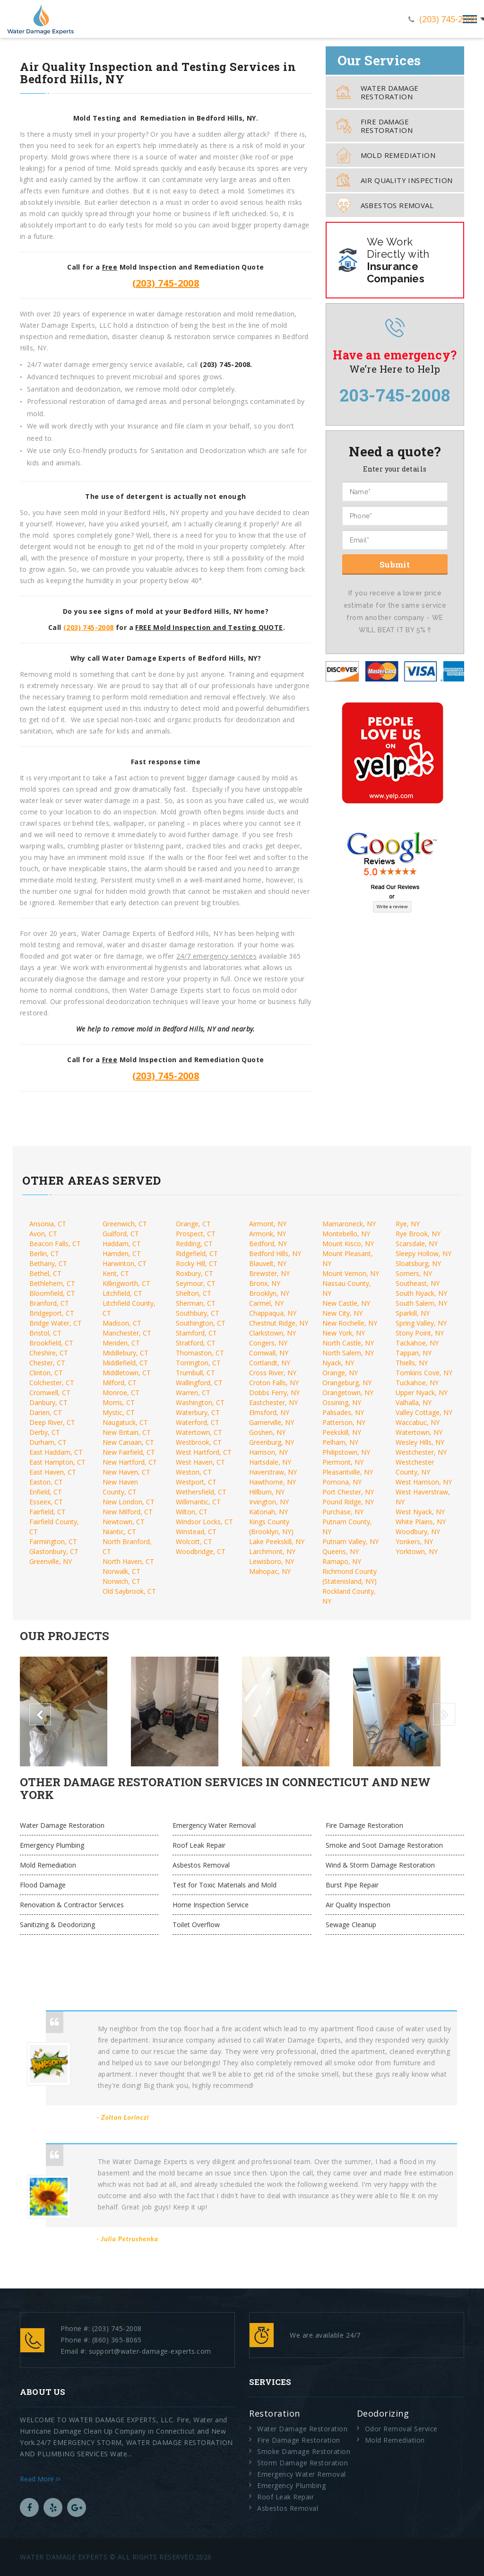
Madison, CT (122, 1323)
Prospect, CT (196, 1233)
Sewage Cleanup (351, 1924)
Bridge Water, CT (55, 1323)
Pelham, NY (340, 1442)
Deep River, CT (52, 1422)
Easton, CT (46, 1481)
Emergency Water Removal (214, 1825)
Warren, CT (193, 1392)
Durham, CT (48, 1442)
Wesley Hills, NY (420, 1442)
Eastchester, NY (273, 1402)
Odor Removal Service (401, 2428)
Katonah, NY (268, 1511)
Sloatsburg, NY (418, 1263)
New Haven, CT (126, 1471)
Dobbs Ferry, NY (274, 1392)
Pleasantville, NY (347, 1471)
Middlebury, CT (125, 1352)
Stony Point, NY (420, 1332)
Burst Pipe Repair (352, 1884)
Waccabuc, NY (418, 1422)
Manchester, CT (127, 1332)
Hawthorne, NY (272, 1481)
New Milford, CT (128, 1511)
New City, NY (342, 1313)
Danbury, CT (48, 1402)
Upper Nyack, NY (422, 1392)
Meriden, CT (121, 1342)
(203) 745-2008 (448, 19)
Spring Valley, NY (421, 1323)
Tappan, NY (414, 1352)
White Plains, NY (421, 1521)
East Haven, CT (52, 1471)
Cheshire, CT (48, 1352)
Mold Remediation (385, 155)
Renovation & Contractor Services (72, 1904)
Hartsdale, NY (270, 1462)
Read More (40, 2478)
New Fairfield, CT (129, 1452)
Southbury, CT (197, 1313)
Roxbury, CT (194, 1273)
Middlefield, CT (125, 1362)
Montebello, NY (346, 1233)
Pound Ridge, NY (348, 1501)
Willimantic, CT (198, 1501)
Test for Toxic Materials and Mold (225, 1884)
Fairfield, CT (47, 1511)
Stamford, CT (196, 1332)
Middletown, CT (127, 1372)
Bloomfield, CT (52, 1293)
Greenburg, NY (271, 1442)
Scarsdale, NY (417, 1243)
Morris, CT (119, 1402)
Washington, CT (200, 1402)
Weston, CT (194, 1471)
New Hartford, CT (130, 1462)
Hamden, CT (122, 1253)
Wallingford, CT (199, 1382)
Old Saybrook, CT (129, 1591)
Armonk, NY (267, 1233)
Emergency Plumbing (52, 1845)
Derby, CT (44, 1432)
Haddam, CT (122, 1243)
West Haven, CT (200, 1462)
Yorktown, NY (417, 1551)
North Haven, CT (128, 1561)
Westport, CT (196, 1481)
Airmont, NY (267, 1223)
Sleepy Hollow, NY (423, 1253)
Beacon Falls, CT (55, 1243)
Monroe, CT (121, 1392)
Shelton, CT (193, 1293)
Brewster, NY (269, 1273)
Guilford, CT (121, 1233)
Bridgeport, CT (51, 1313)
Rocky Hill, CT (196, 1263)
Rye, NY (408, 1223)
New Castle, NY (346, 1303)
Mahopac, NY (270, 1571)
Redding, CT (194, 1243)
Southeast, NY (418, 1283)
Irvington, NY (269, 1501)
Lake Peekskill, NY (276, 1541)
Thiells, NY (412, 1362)
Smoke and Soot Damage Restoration (384, 1845)
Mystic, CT (119, 1412)
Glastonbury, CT (53, 1551)
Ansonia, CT (47, 1223)
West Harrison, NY (424, 1481)
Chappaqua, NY (272, 1313)
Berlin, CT (44, 1253)
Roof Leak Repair (199, 1845)
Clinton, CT (46, 1372)
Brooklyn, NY (269, 1293)
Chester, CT (47, 1362)
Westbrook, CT (199, 1442)
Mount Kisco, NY (348, 1243)
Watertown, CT (199, 1432)
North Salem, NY (348, 1352)
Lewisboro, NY (271, 1561)
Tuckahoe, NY (417, 1382)
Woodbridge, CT (200, 1551)
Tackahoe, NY (417, 1342)
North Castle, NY (348, 1342)
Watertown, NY (419, 1432)
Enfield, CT (45, 1491)
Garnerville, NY (271, 1422)
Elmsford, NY (269, 1412)
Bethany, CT (48, 1263)
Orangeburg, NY (347, 1382)
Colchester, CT (51, 1382)
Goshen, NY (267, 1432)
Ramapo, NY (341, 1561)
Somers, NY (414, 1273)
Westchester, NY (421, 1452)
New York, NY (343, 1332)
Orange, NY (340, 1372)
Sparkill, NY (413, 1313)
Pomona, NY (342, 1481)
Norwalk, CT (121, 1571)
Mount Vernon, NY (350, 1273)
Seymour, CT (196, 1283)
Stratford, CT (196, 1342)
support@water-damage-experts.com (150, 2351)
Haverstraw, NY (273, 1471)
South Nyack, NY (421, 1293)
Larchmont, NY (272, 1551)
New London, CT (129, 1501)
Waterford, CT (197, 1422)
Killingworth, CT (126, 1283)
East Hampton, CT (57, 1462)
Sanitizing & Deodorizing (57, 1924)
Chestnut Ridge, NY (278, 1323)
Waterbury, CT (198, 1412)
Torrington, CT (198, 1362)
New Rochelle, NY (349, 1323)
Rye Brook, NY (418, 1233)
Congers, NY (268, 1342)
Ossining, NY (341, 1402)
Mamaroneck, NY (349, 1223)
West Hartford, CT (204, 1452)
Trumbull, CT (195, 1372)
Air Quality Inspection (394, 180)
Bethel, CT (45, 1273)
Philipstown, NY (346, 1452)
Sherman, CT (196, 1303)
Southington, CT (200, 1323)
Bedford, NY (268, 1243)
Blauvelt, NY (267, 1263)
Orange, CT (193, 1223)
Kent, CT (116, 1273)
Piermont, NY (342, 1462)
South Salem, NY (421, 1303)
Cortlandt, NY (269, 1362)
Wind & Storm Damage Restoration (380, 1864)
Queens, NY (340, 1551)
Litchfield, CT (122, 1293)
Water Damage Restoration (377, 92)
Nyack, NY (338, 1362)
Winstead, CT (196, 1531)
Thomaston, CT (200, 1352)
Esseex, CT (46, 1501)
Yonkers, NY (414, 1541)
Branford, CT (49, 1303)
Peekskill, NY (341, 1432)
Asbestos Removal (384, 205)
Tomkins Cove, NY (424, 1372)
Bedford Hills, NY (275, 1253)
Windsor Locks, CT (204, 1521)
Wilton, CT (191, 1511)
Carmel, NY (266, 1303)
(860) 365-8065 (117, 2339)
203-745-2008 (394, 394)
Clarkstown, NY (272, 1332)
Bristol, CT (45, 1332)
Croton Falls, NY (274, 1382)
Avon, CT (43, 1233)
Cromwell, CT (49, 1392)
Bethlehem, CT (52, 1283)
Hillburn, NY (267, 1491)
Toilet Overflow (196, 1924)
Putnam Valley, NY (350, 1541)
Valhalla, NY (414, 1402)
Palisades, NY (343, 1412)
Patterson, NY (343, 1422)
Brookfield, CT (51, 1342)
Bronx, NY (264, 1283)
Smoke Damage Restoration (303, 2451)
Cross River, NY (272, 1372)
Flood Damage (43, 1884)
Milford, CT (120, 1382)
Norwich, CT (121, 1581)
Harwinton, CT (125, 1263)
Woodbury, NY (418, 1531)
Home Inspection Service (211, 1904)
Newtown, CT (124, 1521)
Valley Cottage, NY (424, 1412)
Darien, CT (45, 1412)
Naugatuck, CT (125, 1422)
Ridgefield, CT (197, 1253)
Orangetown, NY (347, 1392)
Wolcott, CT (194, 1541)
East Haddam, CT (56, 1452)
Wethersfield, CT (201, 1491)
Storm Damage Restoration (302, 2462)
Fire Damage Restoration (374, 126)
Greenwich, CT (125, 1223)
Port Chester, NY (348, 1491)
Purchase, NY (342, 1511)
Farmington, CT (53, 1541)
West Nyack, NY (420, 1511)
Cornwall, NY (268, 1352)
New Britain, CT (127, 1432)
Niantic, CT (119, 1531)
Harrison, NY (268, 1452)
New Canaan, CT (128, 1442)
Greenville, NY (50, 1561)
